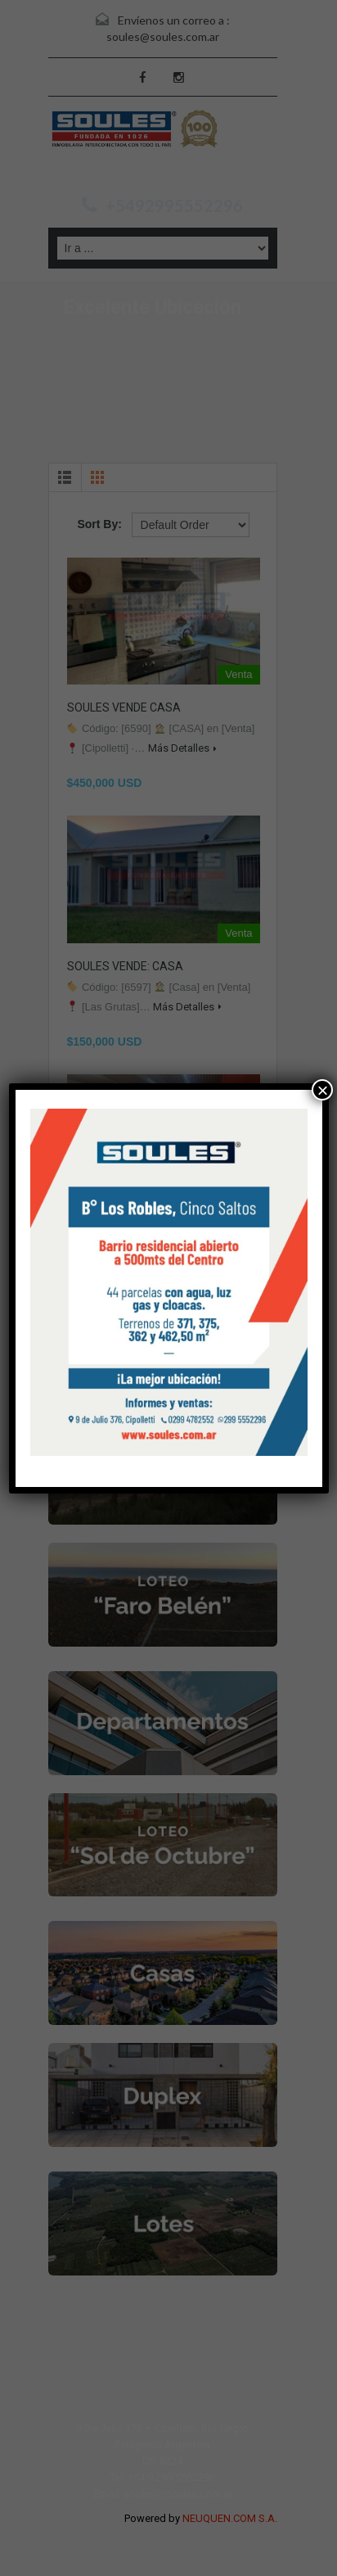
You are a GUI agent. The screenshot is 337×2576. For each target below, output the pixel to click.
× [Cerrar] (322, 1089)
